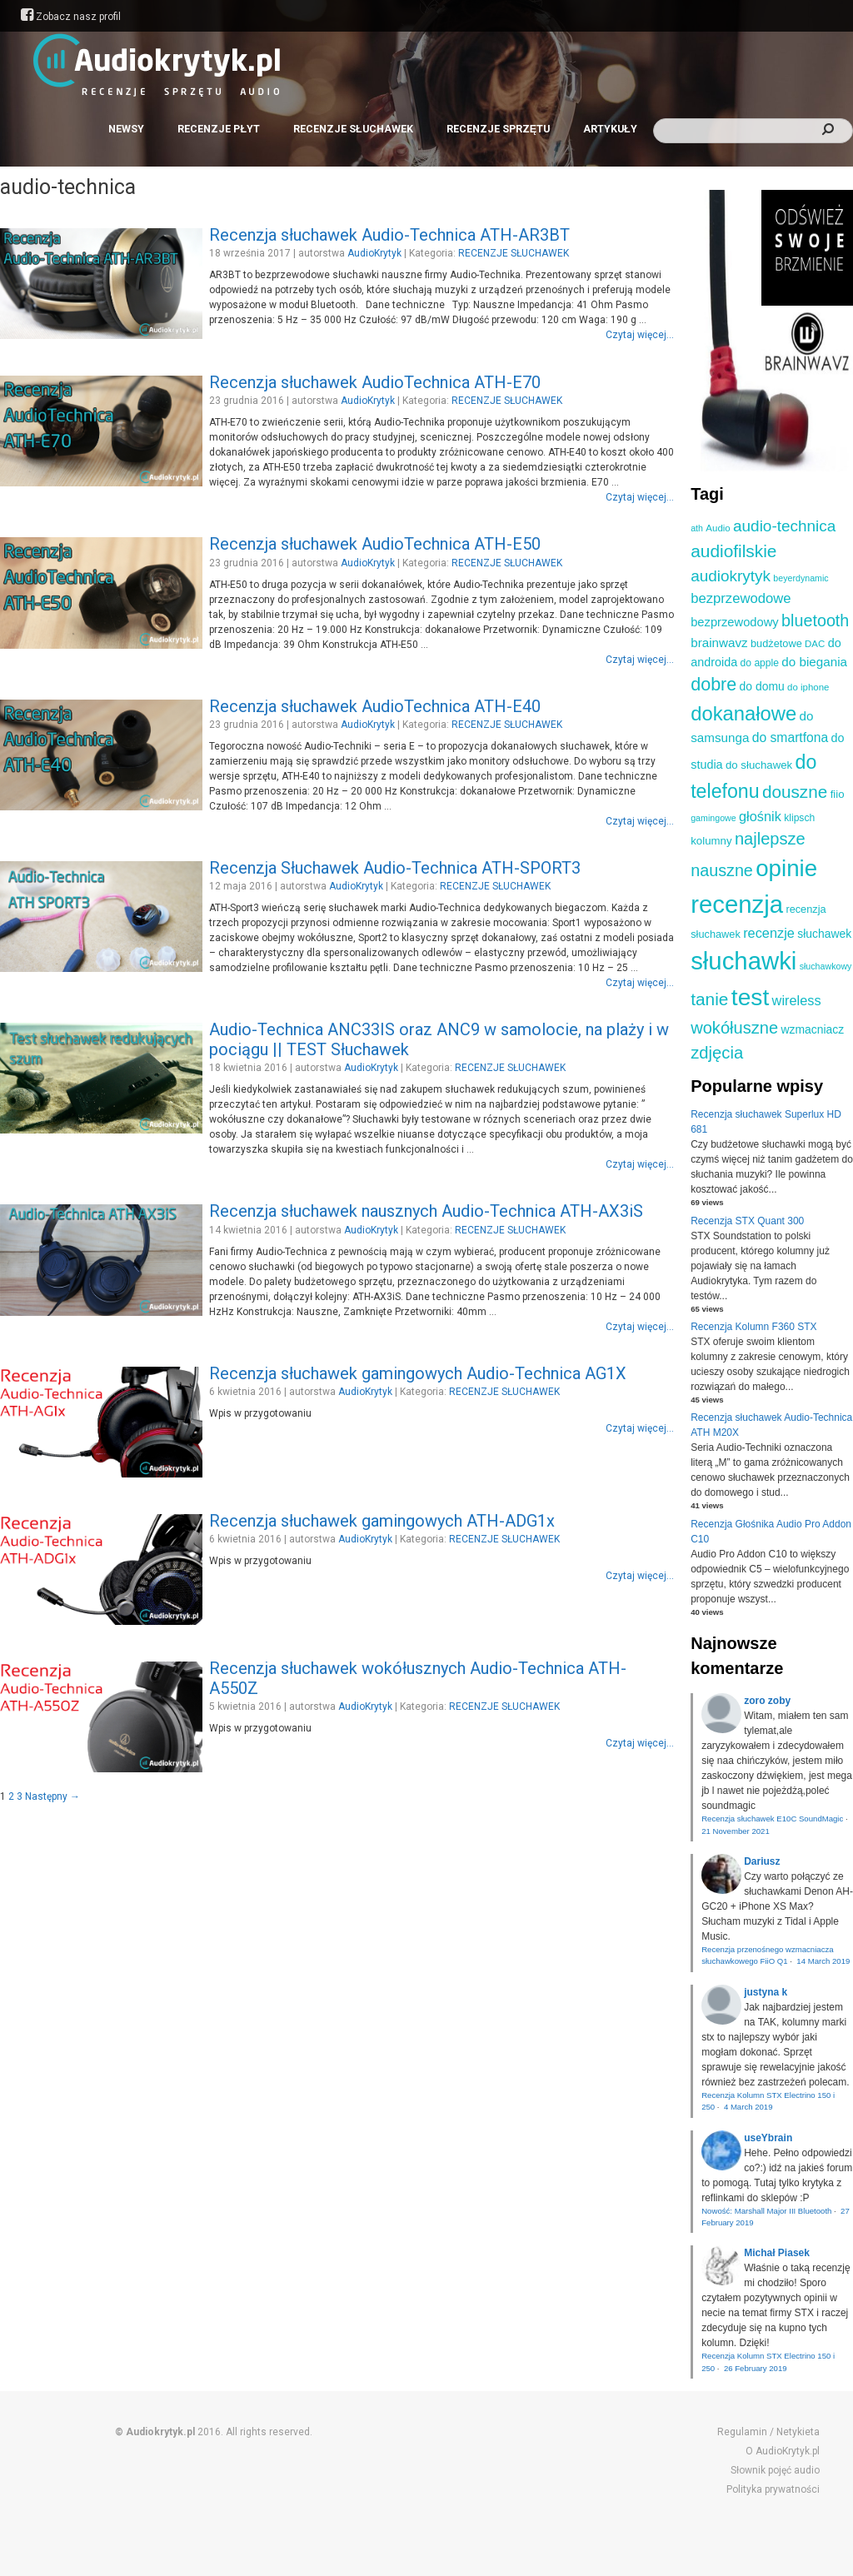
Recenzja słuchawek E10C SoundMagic (772, 1818)
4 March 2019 (748, 2106)
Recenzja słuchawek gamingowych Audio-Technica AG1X (417, 1373)
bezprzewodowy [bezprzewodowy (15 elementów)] (735, 622)
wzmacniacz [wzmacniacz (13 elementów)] (812, 1029)
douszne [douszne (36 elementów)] (794, 791)
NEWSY (126, 128)
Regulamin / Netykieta (768, 2432)
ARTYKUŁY (610, 128)
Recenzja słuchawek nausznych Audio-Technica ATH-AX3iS (426, 1211)
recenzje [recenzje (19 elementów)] (769, 932)
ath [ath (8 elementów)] (697, 528)
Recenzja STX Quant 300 (747, 1221)
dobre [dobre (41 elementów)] (713, 685)
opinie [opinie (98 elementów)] (786, 868)
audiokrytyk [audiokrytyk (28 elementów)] (731, 576)
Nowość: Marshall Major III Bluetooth (766, 2210)
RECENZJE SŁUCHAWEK (353, 128)
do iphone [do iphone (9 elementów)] (808, 687)
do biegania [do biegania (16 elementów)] (814, 662)
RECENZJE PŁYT (218, 128)
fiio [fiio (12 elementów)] (838, 794)
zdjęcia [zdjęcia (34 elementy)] (717, 1053)
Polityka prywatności (773, 2489)
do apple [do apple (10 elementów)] (760, 663)
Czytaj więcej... (640, 335)
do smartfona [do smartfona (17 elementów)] (790, 737)
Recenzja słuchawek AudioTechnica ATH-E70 (375, 382)
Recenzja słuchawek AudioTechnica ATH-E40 (375, 706)
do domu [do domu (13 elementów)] (762, 686)
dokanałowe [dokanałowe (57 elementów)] (743, 713)
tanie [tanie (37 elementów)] (709, 999)
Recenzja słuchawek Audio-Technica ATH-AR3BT (389, 235)
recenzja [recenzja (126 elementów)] (737, 904)
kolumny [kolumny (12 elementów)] (711, 841)
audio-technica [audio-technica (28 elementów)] (784, 526)
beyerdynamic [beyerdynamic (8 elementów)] (800, 578)
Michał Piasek (777, 2253)
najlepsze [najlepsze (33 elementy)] (770, 839)
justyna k (765, 1992)
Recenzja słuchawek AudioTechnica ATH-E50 (375, 544)
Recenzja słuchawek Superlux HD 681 (766, 1122)
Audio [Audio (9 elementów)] (718, 528)
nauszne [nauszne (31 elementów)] (722, 870)
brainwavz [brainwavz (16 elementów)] (719, 642)
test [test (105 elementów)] (750, 997)
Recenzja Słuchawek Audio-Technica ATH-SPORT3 (395, 868)
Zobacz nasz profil (71, 16)
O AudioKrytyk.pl (783, 2451)
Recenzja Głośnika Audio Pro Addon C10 (771, 1531)
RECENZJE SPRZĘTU (498, 128)
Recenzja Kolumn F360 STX (753, 1327)
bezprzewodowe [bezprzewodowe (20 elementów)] (741, 598)
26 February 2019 (755, 2368)
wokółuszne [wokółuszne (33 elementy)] (734, 1028)
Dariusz (762, 1861)
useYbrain (768, 2138)
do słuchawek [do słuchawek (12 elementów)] (759, 765)
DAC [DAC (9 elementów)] (815, 644)
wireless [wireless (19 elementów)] (796, 1000)
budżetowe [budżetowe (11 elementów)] (776, 643)
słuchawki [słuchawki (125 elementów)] (743, 960)
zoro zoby (767, 1701)
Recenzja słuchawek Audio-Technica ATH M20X (771, 1425)
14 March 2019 (823, 1961)
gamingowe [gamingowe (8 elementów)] (713, 818)
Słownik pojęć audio (775, 2470)
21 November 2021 (735, 1831)
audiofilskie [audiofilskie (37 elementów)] (733, 551)
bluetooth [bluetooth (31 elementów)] (815, 620)
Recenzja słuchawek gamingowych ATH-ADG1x (382, 1521)
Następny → (52, 1796)
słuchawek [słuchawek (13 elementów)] (824, 933)
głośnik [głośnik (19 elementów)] (760, 816)
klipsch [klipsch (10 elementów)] (799, 818)
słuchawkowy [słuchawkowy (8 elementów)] (826, 966)
